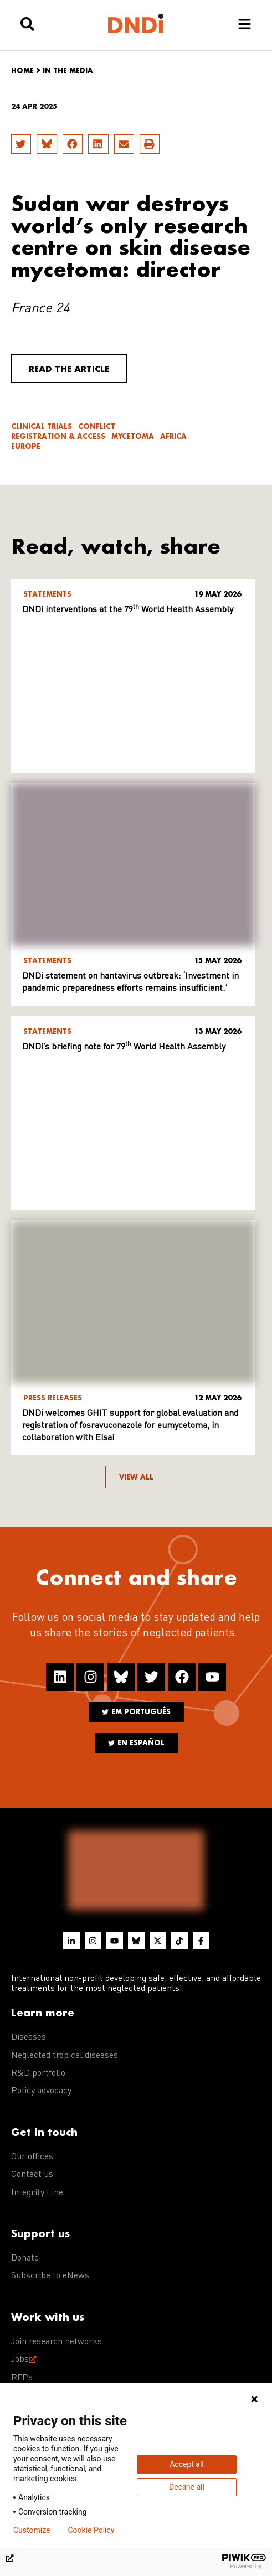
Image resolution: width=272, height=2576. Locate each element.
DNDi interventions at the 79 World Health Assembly (127, 610)
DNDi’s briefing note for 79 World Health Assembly (123, 1047)
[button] (21, 144)
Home (22, 70)
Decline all (186, 2486)
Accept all (187, 2464)
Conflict (96, 426)
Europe (25, 446)
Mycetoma (132, 436)
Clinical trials (41, 426)
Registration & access (58, 436)
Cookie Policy (91, 2530)
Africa (173, 436)
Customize (31, 2530)
